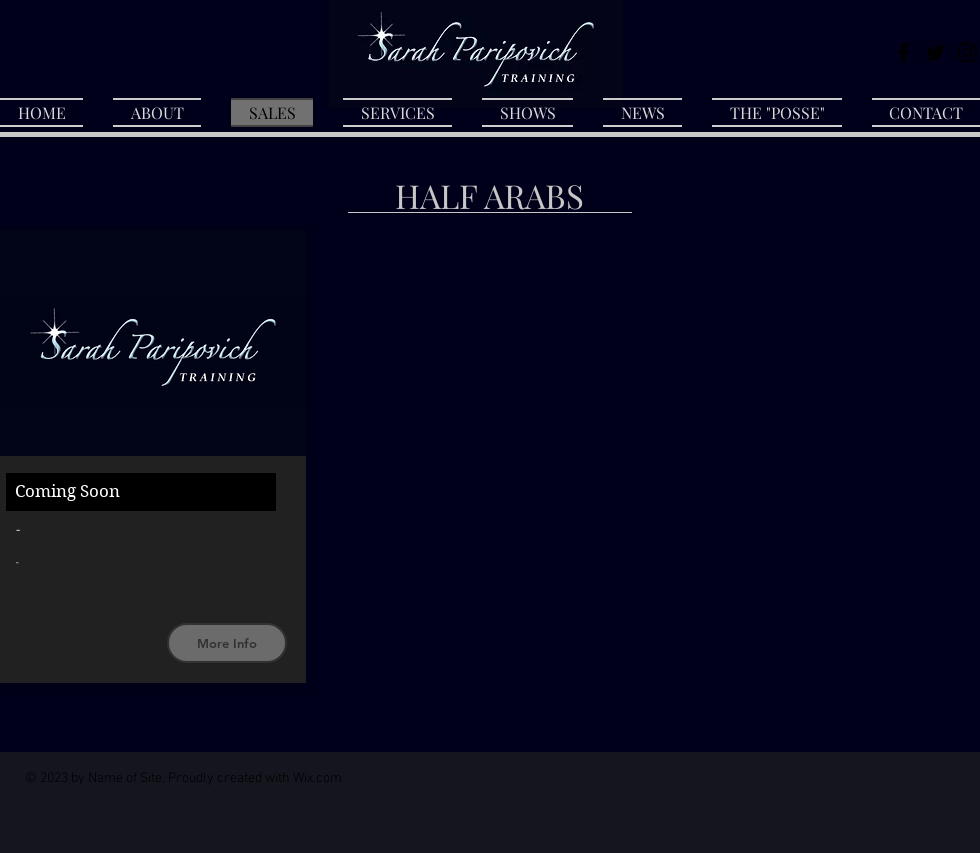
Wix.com (317, 778)
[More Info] (227, 643)
